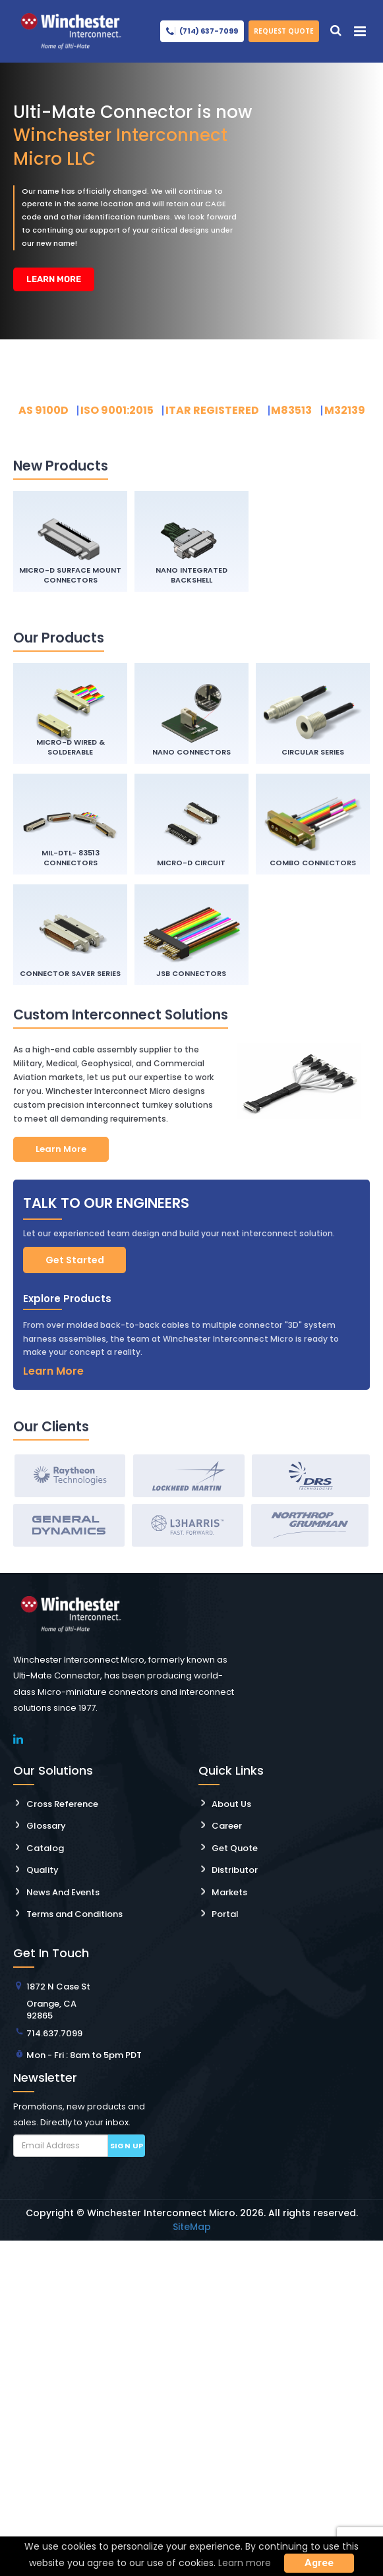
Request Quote (284, 31)
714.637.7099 (54, 2033)
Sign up (127, 2145)
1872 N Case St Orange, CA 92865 (58, 2001)
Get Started (74, 1260)
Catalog (45, 1848)
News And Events (63, 1892)
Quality (42, 1870)
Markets (229, 1892)
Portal (225, 1914)
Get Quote (235, 1848)
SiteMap (192, 2226)
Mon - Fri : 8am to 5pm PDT (84, 2055)
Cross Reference (62, 1804)
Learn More (51, 279)
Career (227, 1826)
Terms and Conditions (74, 1914)
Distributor (235, 1870)
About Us (231, 1804)
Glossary (46, 1826)
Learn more (244, 2562)
